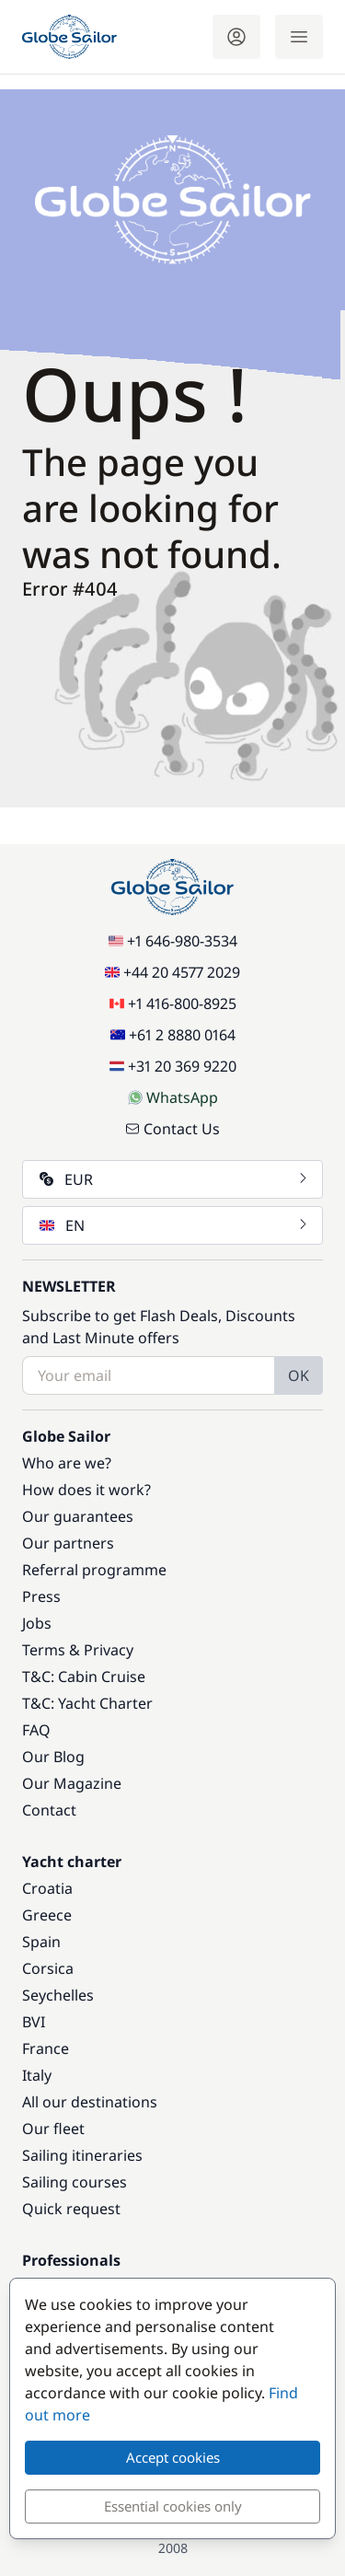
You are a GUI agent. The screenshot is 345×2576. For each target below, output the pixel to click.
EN (174, 1225)
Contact (49, 1810)
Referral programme (94, 1570)
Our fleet (53, 2128)
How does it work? (86, 1489)
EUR (174, 1179)
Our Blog (53, 1756)
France (45, 2048)
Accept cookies (173, 2457)
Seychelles (58, 1995)
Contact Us (172, 1129)
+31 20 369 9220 (172, 1066)
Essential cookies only (173, 2506)
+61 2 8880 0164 (173, 1035)
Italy (37, 2075)
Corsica (48, 1968)
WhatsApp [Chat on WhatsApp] (173, 1097)
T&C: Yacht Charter (87, 1703)
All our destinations (89, 2102)
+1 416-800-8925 (172, 1003)
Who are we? (66, 1463)
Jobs (37, 1623)
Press (41, 1596)
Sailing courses (74, 2182)
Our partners (68, 1543)
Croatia (47, 1888)
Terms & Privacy (77, 1650)
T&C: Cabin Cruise (83, 1676)
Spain (41, 1942)
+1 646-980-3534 (173, 941)
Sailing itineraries (82, 2155)
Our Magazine (71, 1783)
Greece (47, 1915)
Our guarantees (77, 1516)
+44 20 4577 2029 (172, 972)
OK (298, 1375)
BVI (33, 2022)
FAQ (36, 1730)
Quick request (71, 2209)
